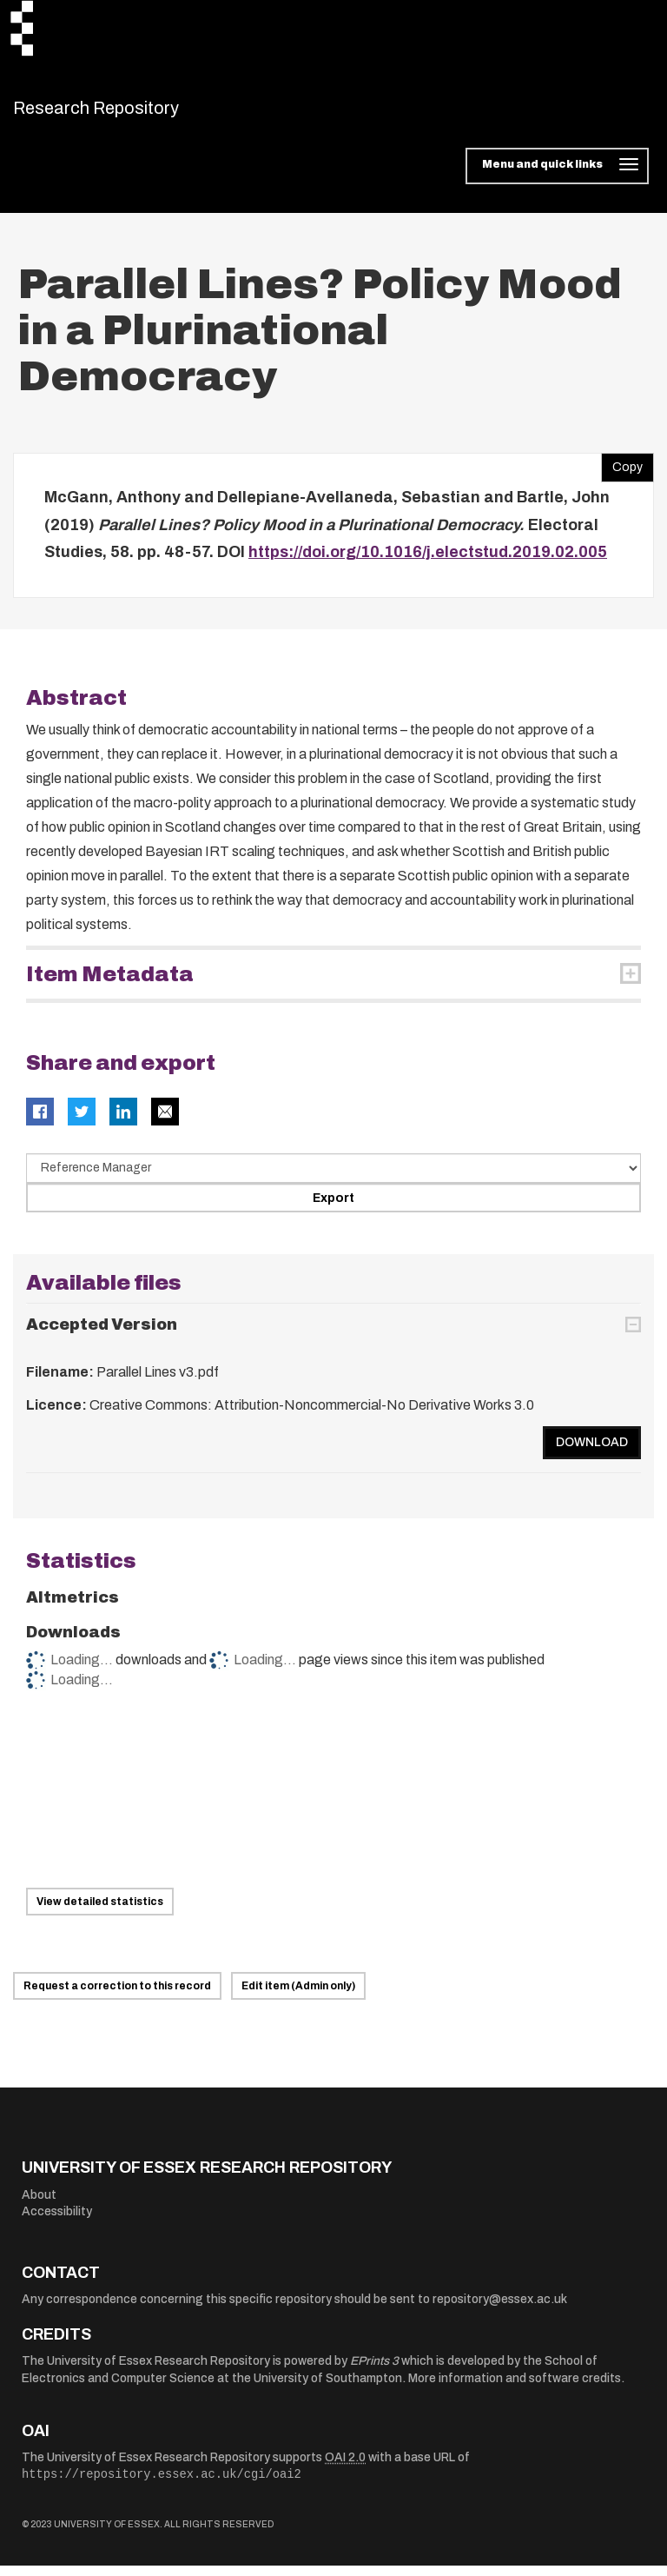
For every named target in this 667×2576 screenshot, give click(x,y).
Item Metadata (110, 984)
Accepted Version (101, 1335)
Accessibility (57, 2222)
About (39, 2205)
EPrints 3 (374, 2372)
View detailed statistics (99, 1913)
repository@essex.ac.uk (500, 2310)
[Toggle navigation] (557, 177)
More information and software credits (514, 2389)
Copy (622, 474)
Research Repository (135, 113)
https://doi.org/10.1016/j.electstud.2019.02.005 (427, 563)
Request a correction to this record (117, 1997)
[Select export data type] (333, 1178)
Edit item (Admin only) (298, 1997)
